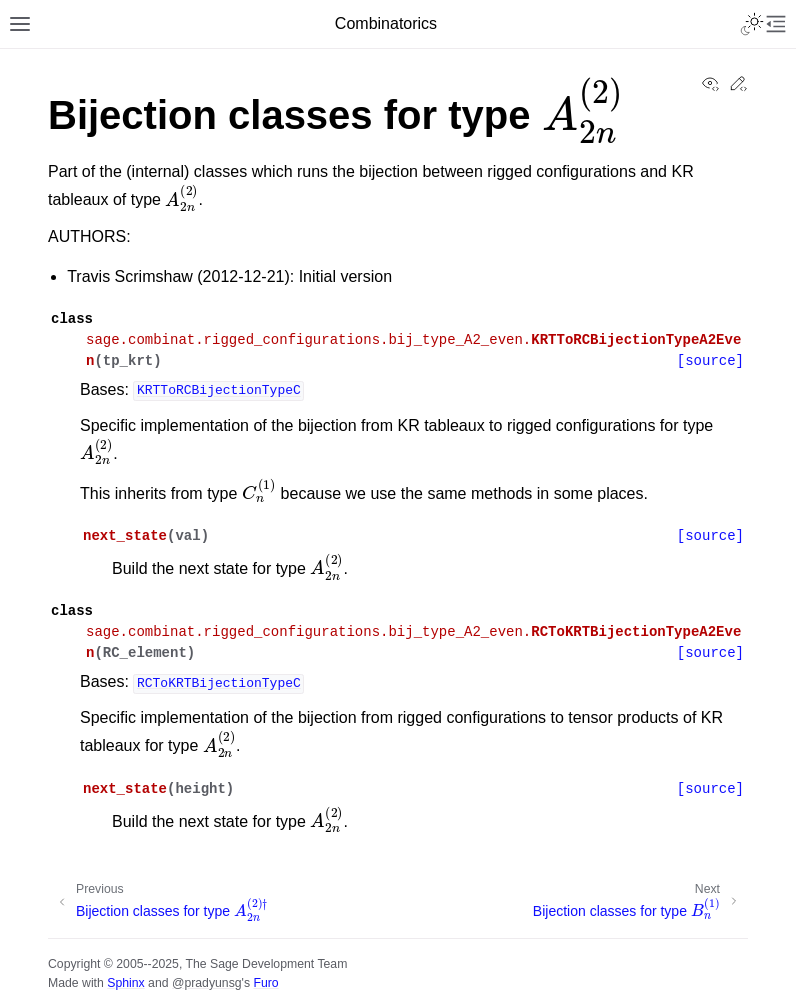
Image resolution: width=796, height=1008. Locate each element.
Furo (265, 983)
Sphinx (125, 983)
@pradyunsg (207, 983)
